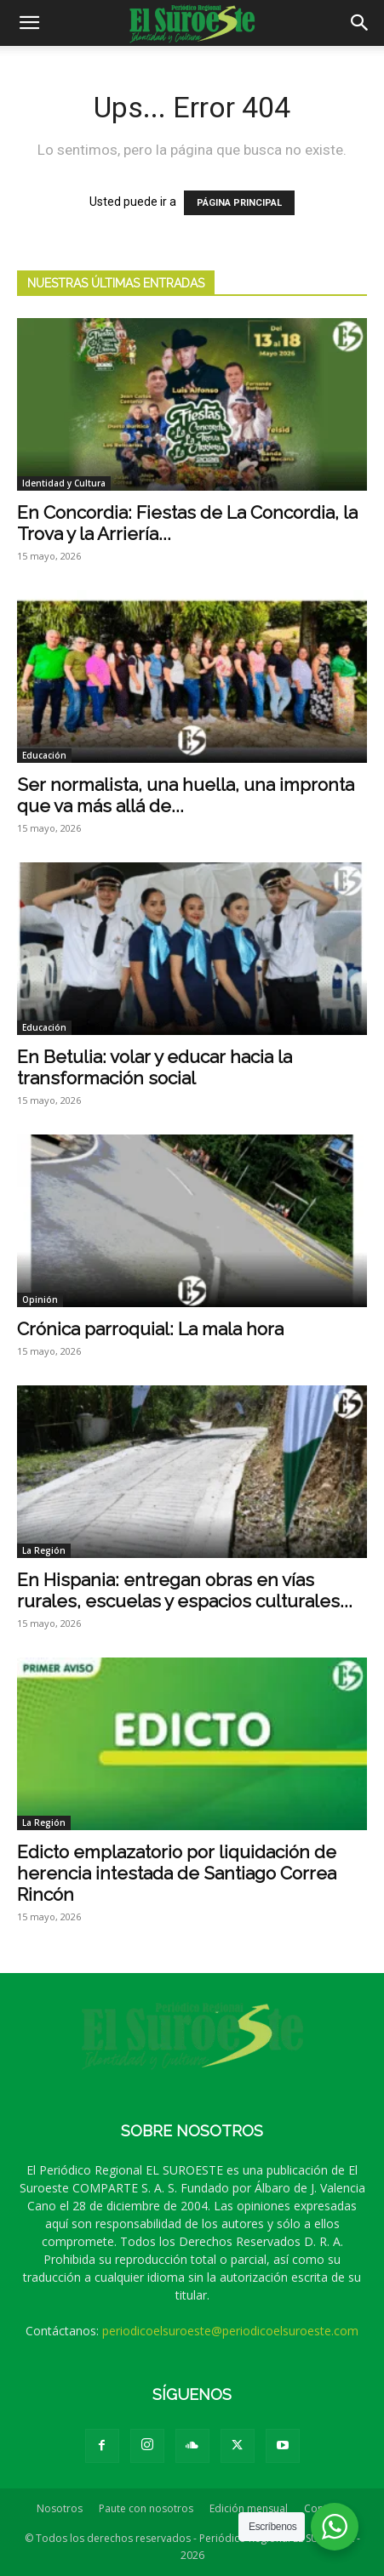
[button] (29, 23)
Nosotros (60, 2508)
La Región (44, 1550)
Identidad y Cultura (64, 483)
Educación (44, 755)
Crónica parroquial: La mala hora (150, 1328)
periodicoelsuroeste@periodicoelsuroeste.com (230, 2331)
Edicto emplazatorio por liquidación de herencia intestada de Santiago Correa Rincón (176, 1873)
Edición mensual (248, 2508)
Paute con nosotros (146, 2508)
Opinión (40, 1299)
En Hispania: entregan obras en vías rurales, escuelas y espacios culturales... (184, 1590)
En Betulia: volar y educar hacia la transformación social (154, 1067)
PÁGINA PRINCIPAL (239, 202)
